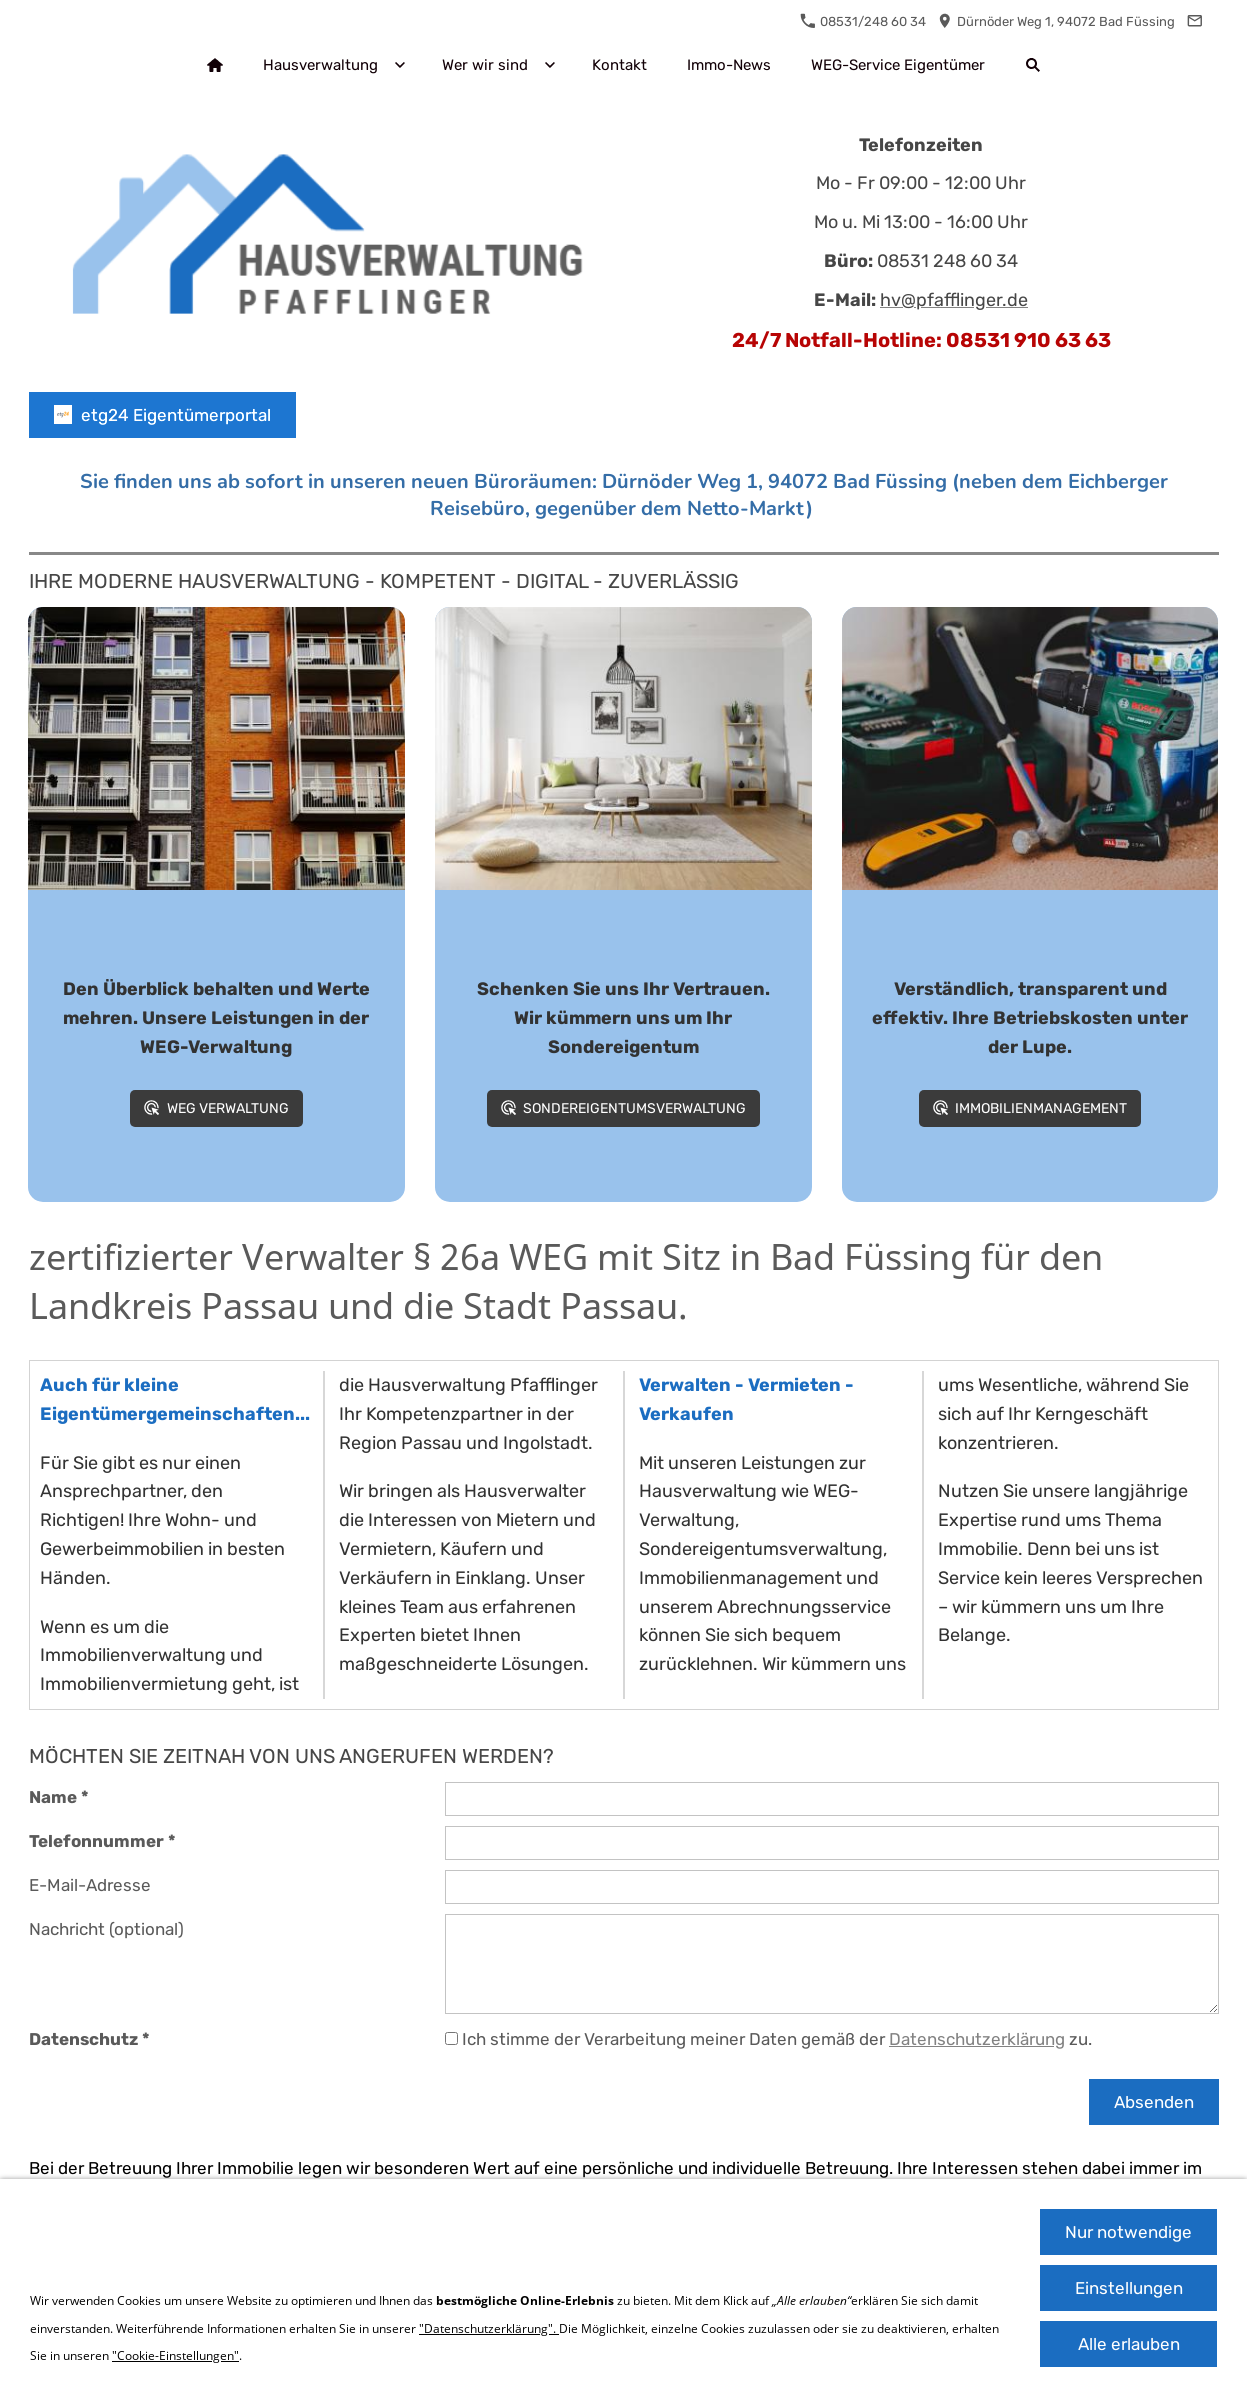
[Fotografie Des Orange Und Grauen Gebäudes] (216, 748)
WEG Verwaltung (216, 1108)
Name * (59, 1797)
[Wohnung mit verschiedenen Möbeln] (623, 748)
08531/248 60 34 (863, 21)
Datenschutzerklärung (977, 2039)
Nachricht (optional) (106, 1929)
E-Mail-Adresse (90, 1885)
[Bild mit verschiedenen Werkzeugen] (1030, 748)
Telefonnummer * (102, 1841)
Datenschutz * (89, 2039)
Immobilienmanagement (1030, 1108)
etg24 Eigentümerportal (162, 415)
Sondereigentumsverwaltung (623, 1108)
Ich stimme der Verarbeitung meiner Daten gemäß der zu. (768, 2039)
